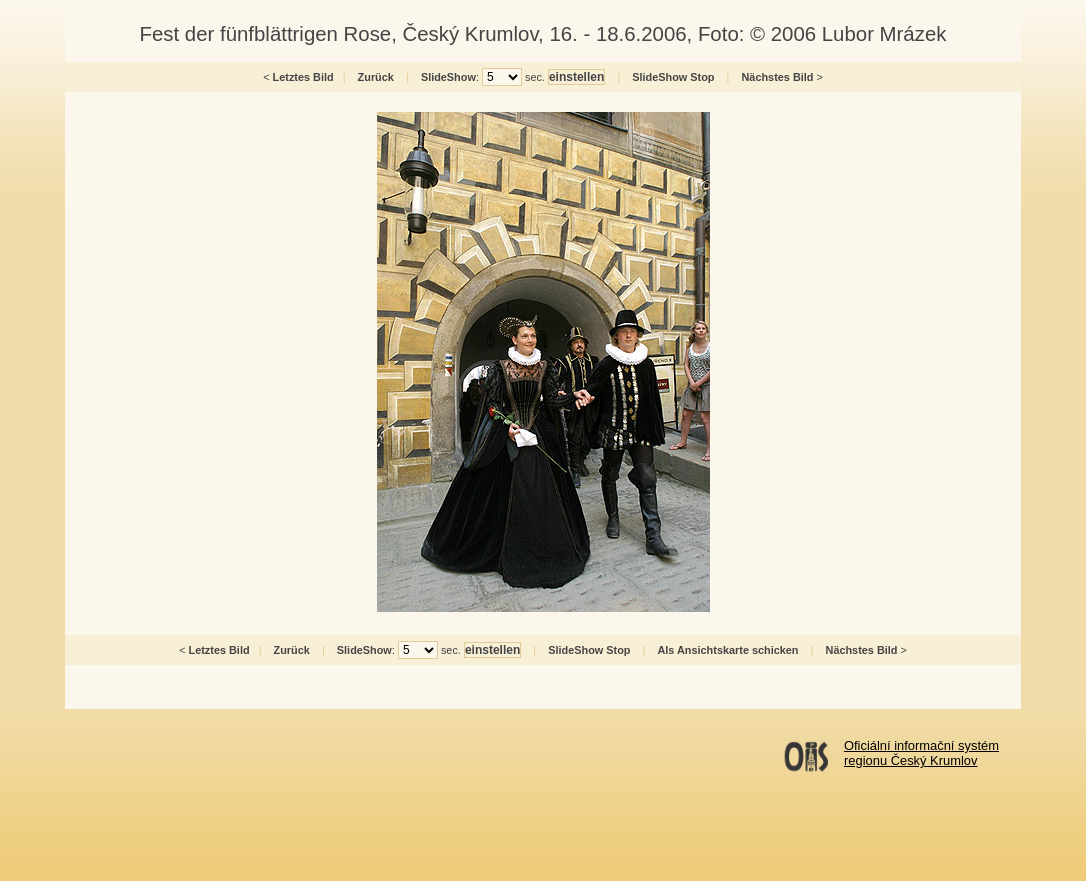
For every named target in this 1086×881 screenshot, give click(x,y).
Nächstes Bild (778, 77)
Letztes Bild (303, 77)
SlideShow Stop (673, 77)
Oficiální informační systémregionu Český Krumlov (921, 753)
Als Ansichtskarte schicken (727, 650)
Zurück (376, 77)
